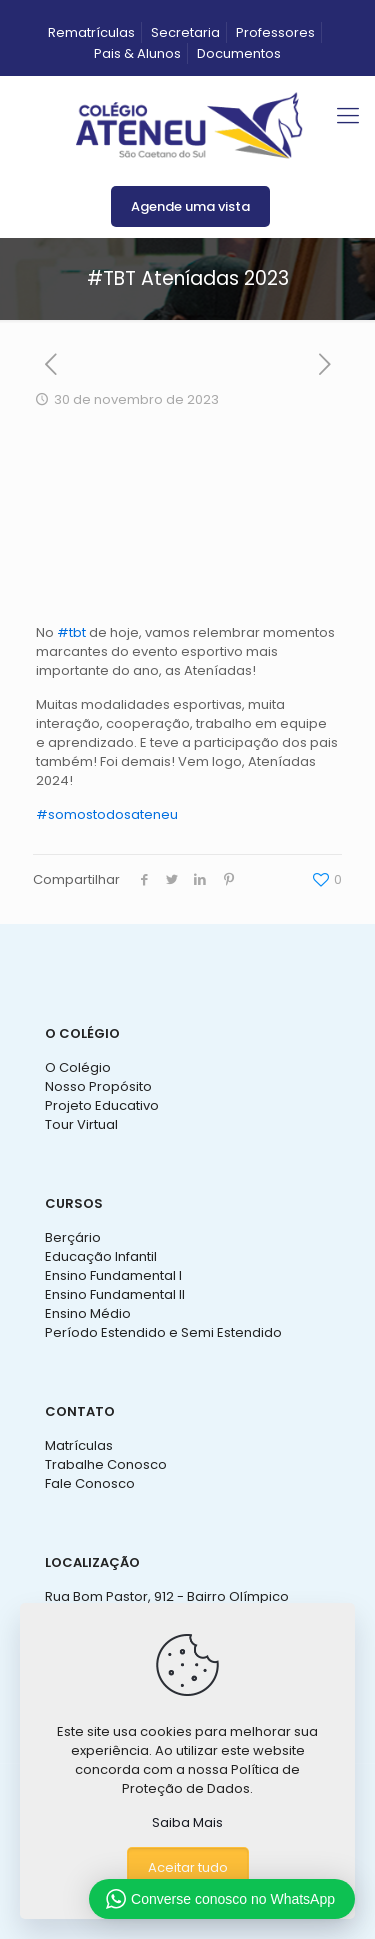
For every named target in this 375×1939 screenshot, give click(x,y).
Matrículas (79, 1445)
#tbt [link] (71, 632)
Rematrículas (91, 32)
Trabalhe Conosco (106, 1464)
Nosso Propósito (98, 1086)
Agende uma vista (190, 206)
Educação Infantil (101, 1256)
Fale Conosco (90, 1483)
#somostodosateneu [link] (107, 814)
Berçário (73, 1237)
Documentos (239, 53)
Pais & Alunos (137, 53)
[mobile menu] (348, 116)
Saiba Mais (187, 1822)
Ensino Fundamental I (113, 1275)
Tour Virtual (81, 1124)
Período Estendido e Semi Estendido (163, 1332)
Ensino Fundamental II (115, 1294)
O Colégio (78, 1067)
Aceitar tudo (188, 1867)
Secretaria (185, 32)
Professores (275, 32)
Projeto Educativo (102, 1105)
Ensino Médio (88, 1313)
